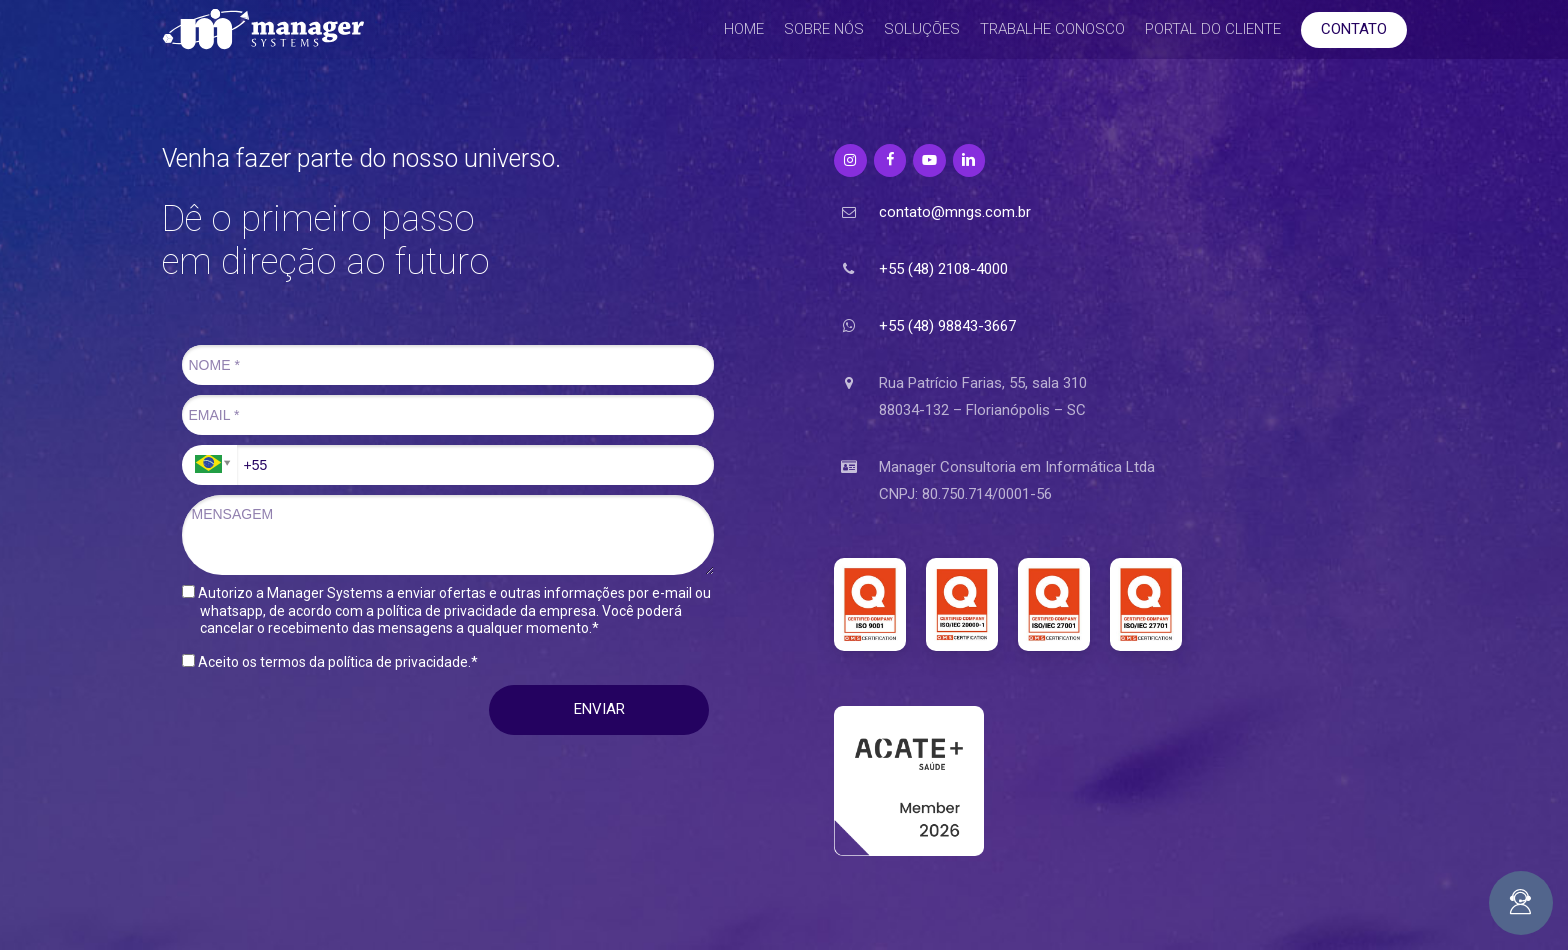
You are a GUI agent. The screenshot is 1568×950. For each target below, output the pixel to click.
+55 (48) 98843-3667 (947, 326)
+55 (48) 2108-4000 (943, 269)
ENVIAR (599, 709)
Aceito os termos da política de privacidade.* (330, 662)
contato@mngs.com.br (955, 212)
